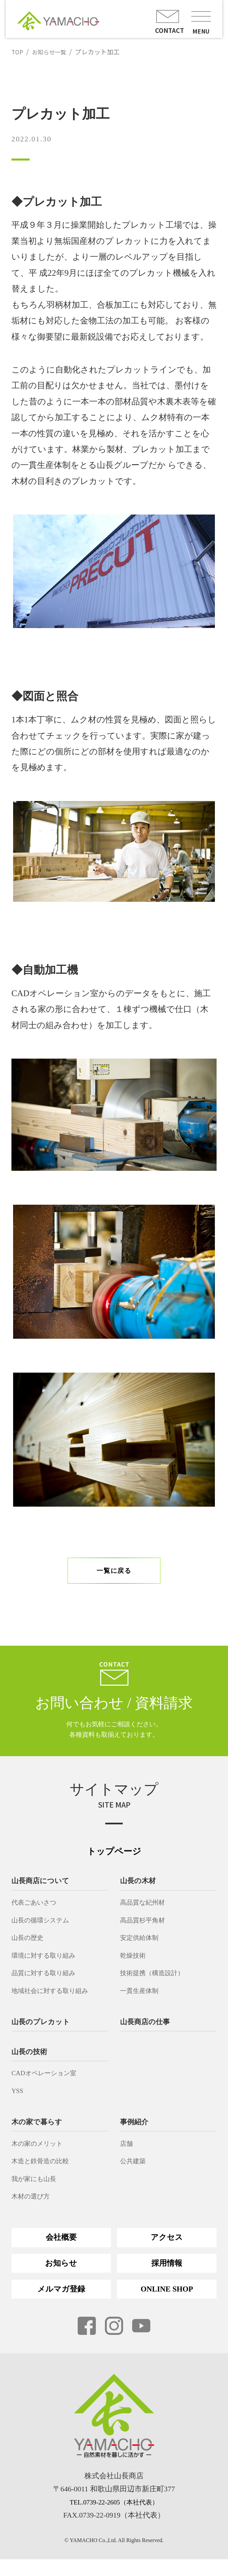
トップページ (114, 1860)
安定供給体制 (142, 1947)
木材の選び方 (33, 2206)
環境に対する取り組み (49, 1965)
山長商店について (43, 1890)
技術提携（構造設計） (157, 1983)
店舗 (127, 2153)
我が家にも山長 (37, 2188)
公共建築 (135, 2171)
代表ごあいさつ (38, 1912)
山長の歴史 (30, 1947)
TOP (17, 51)
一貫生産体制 (142, 2000)
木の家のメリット (42, 2153)
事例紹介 (135, 2131)
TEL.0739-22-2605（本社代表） (114, 2519)
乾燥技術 (135, 1965)
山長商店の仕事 (147, 2031)
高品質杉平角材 (146, 1930)
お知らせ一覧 (52, 51)
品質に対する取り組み (49, 1983)
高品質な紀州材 (146, 1912)
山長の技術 (30, 2061)
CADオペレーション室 (49, 2083)
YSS (18, 2100)
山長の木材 (139, 1890)
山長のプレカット (43, 2031)
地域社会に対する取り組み (56, 2000)
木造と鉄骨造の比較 (45, 2171)
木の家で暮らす (39, 2131)
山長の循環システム (45, 1930)
